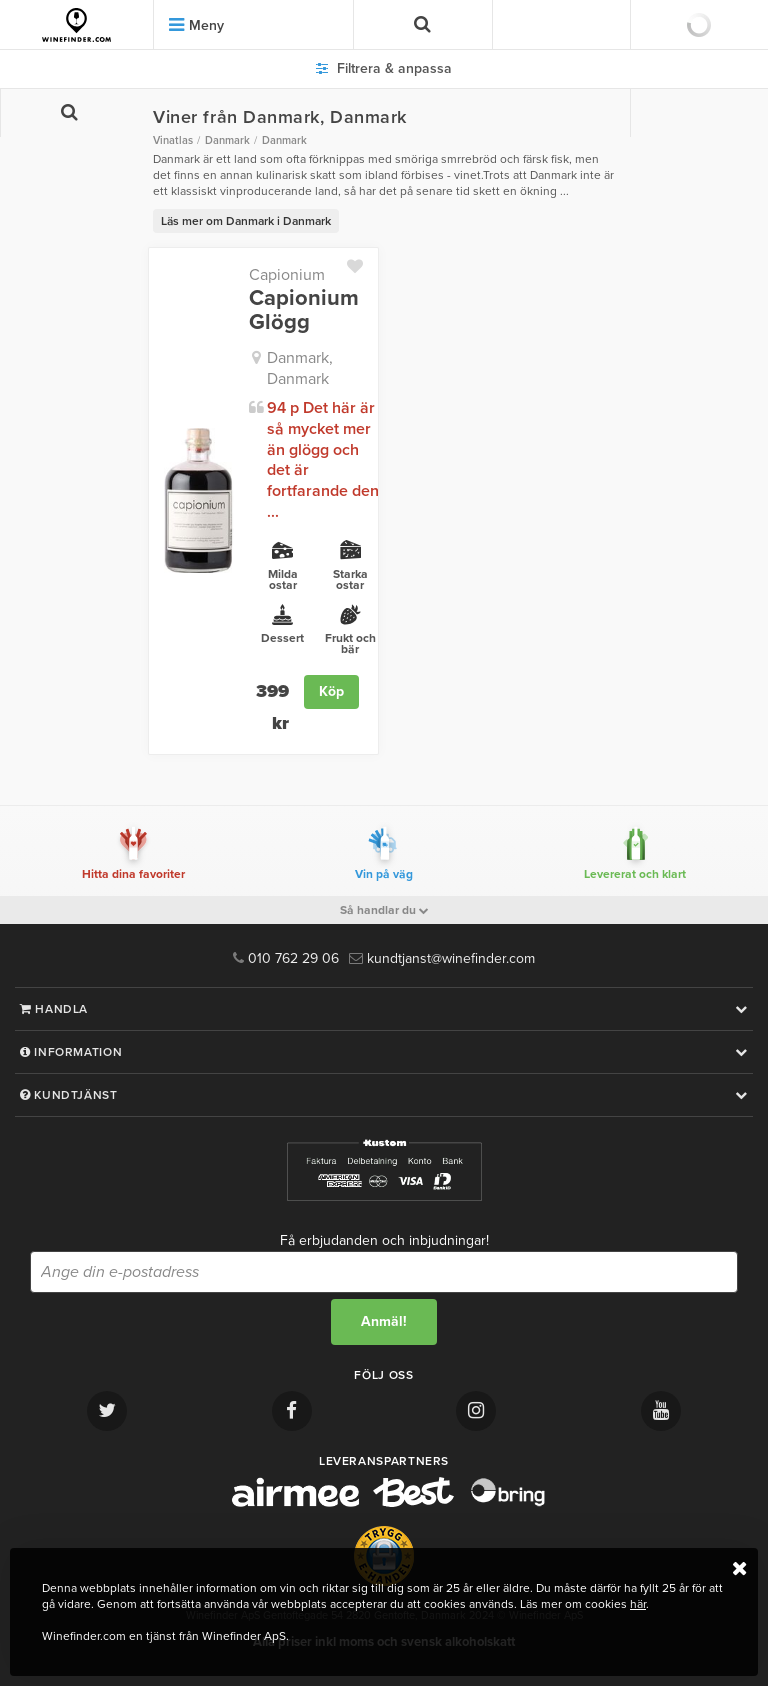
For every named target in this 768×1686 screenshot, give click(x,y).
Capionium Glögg (304, 310)
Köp (331, 691)
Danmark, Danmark (300, 368)
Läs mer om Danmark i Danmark (246, 221)
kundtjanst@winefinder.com (442, 958)
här (638, 1604)
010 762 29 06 (286, 958)
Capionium (287, 275)
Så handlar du (384, 910)
